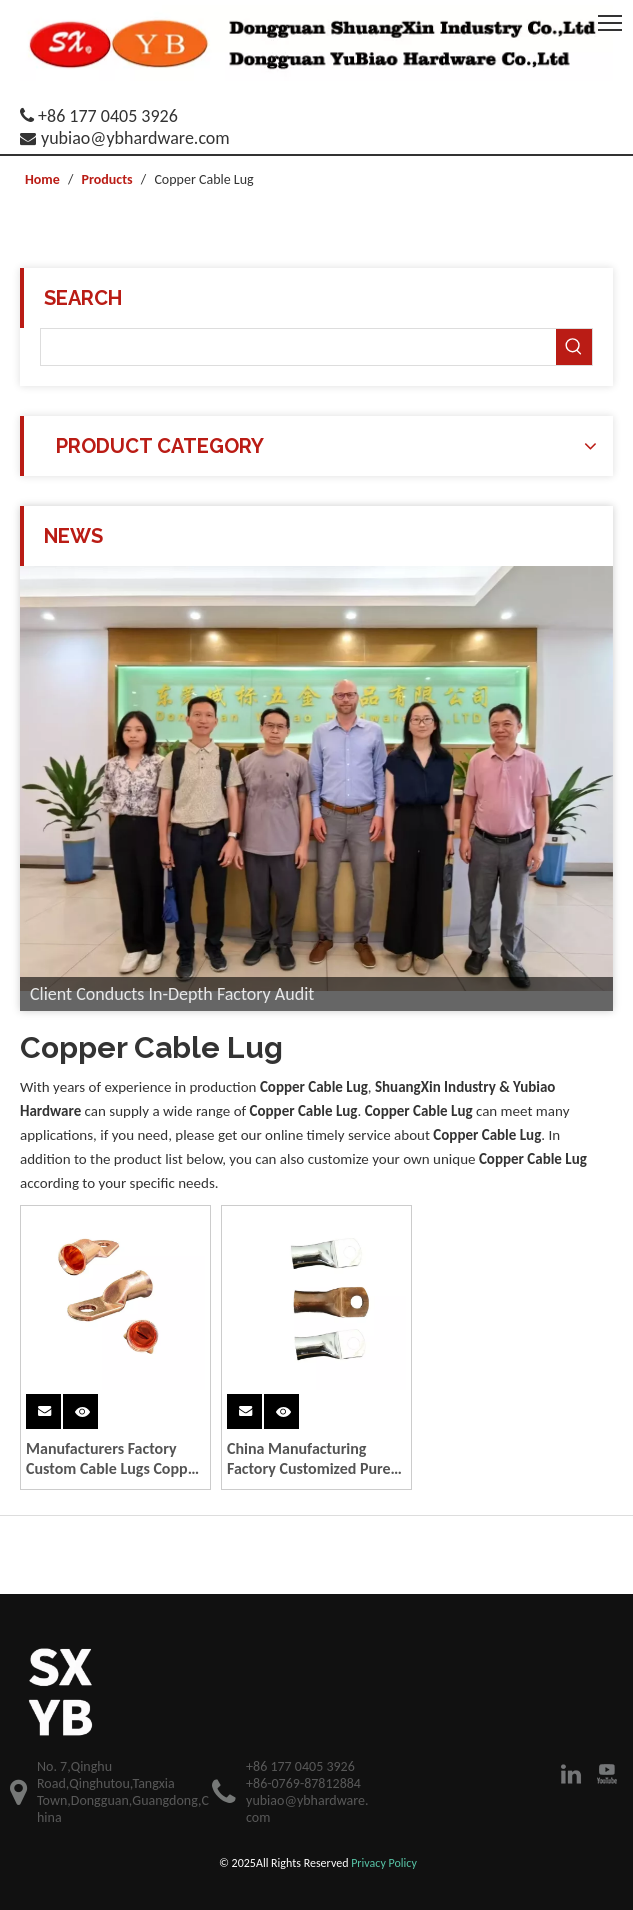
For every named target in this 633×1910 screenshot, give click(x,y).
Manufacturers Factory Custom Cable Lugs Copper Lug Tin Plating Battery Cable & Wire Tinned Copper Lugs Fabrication (113, 1459)
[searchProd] (298, 347)
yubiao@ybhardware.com (135, 138)
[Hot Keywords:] (574, 347)
